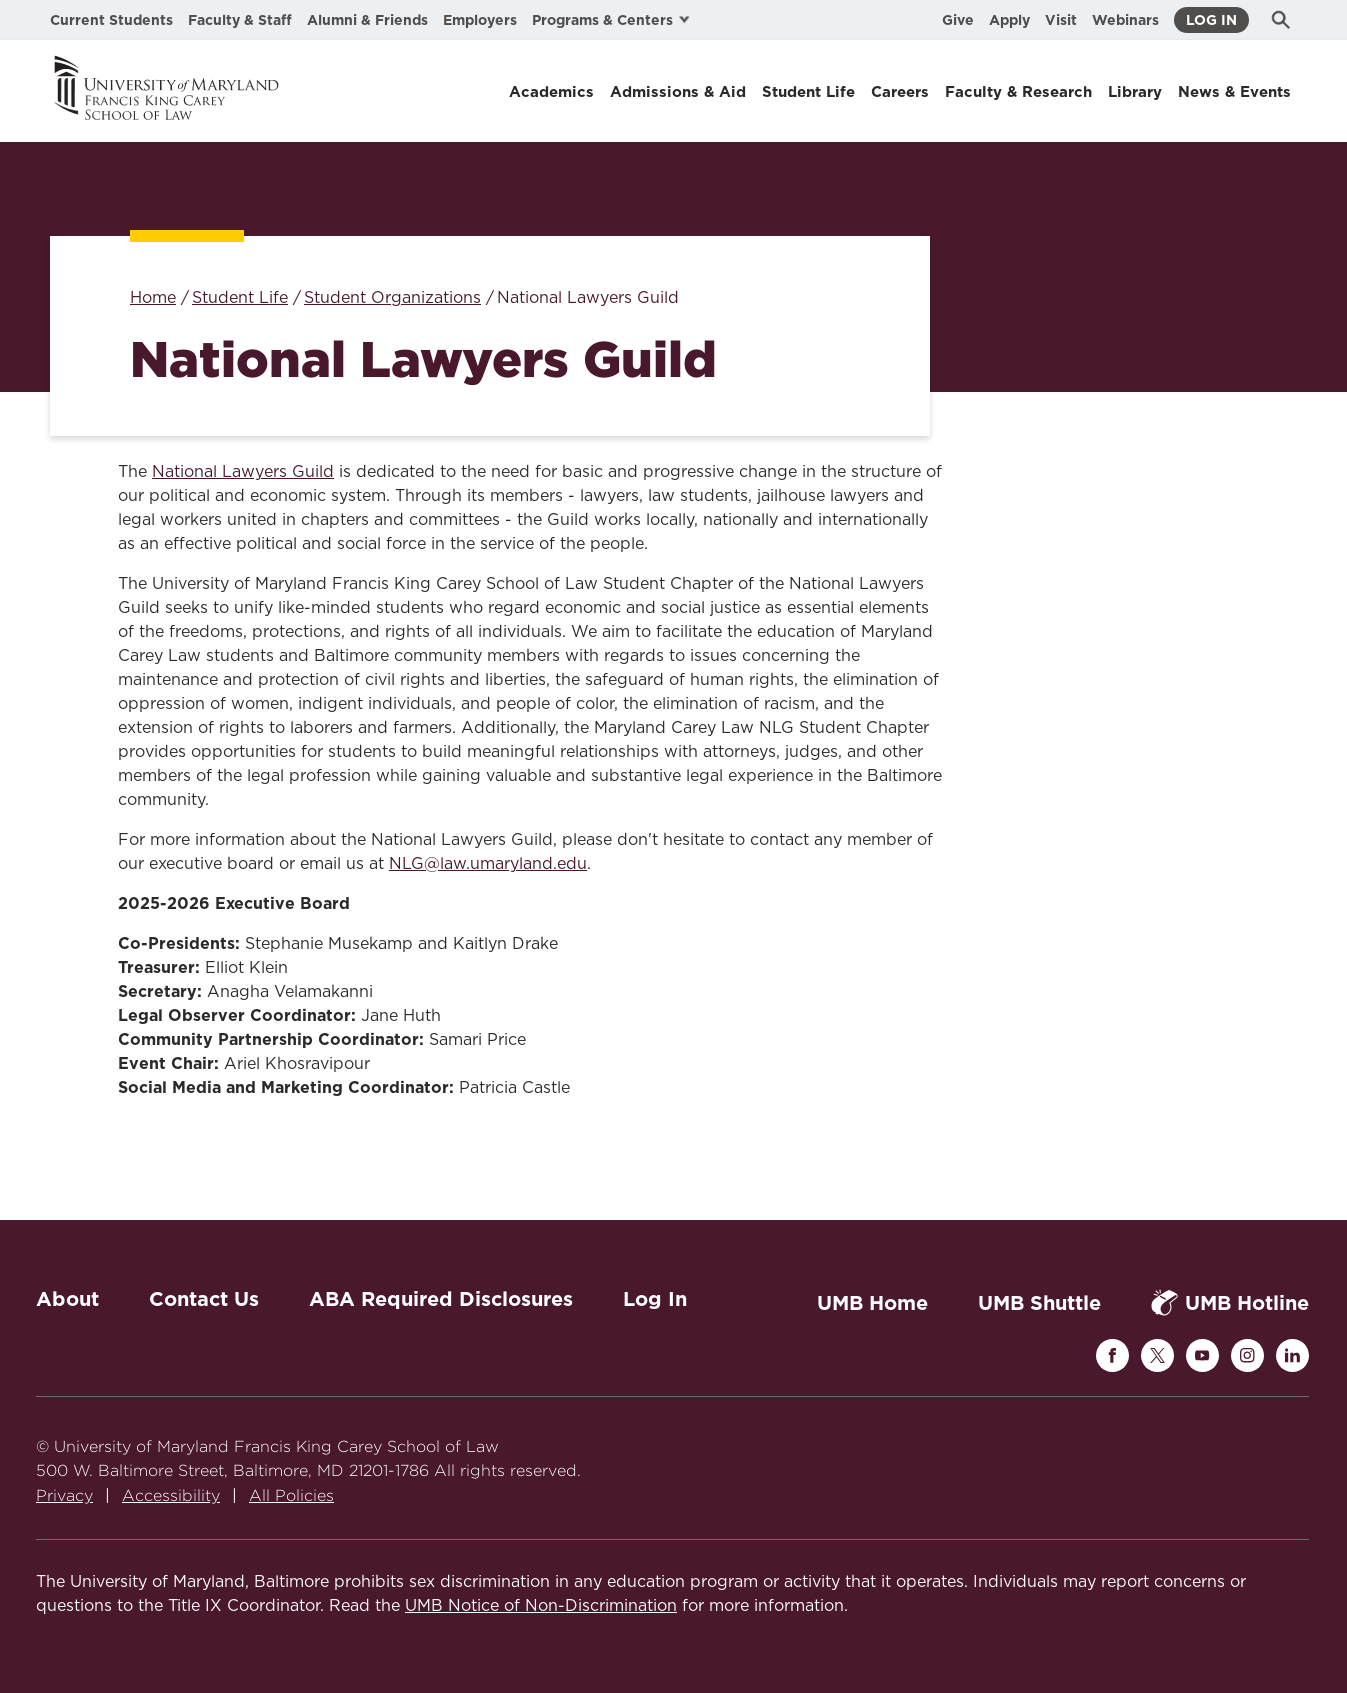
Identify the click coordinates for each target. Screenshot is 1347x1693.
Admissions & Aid (678, 92)
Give (958, 20)
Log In (1211, 20)
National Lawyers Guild (243, 472)
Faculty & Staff (240, 20)
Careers (900, 92)
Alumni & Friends (367, 20)
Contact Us (204, 1299)
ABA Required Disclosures (441, 1299)
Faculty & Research (1018, 92)
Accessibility (171, 1495)
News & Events (1234, 92)
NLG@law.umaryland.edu (488, 864)
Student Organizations (392, 298)
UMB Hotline (1230, 1302)
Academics (551, 92)
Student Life (808, 92)
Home (153, 298)
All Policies (291, 1495)
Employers (480, 20)
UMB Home (872, 1303)
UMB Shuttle (1039, 1303)
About (67, 1299)
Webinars (1125, 20)
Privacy (64, 1495)
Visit (1061, 20)
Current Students (111, 20)
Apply (1009, 20)
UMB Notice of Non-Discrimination (541, 1606)
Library (1135, 92)
